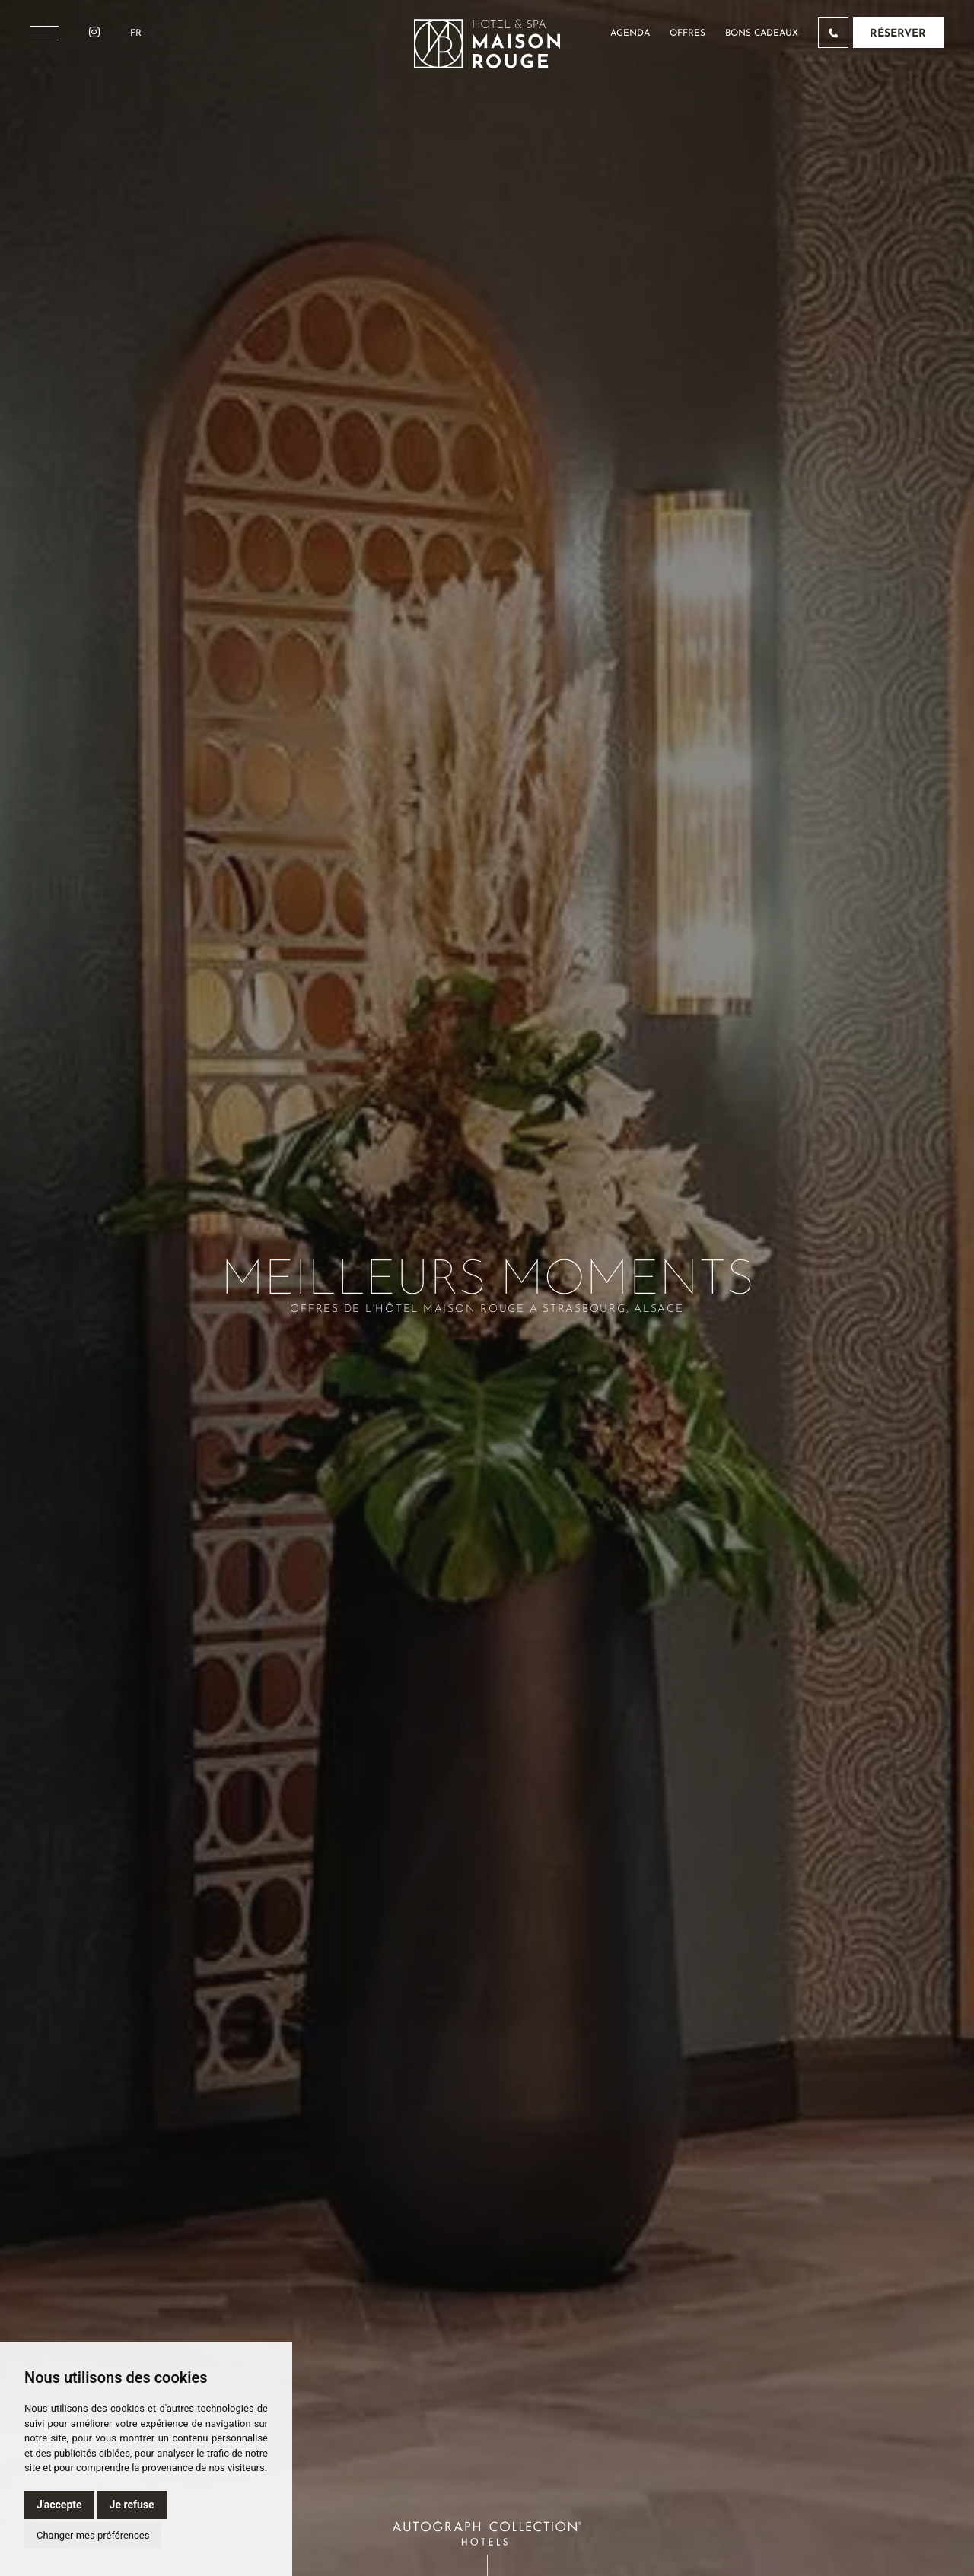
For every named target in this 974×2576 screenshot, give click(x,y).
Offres (687, 33)
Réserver (898, 34)
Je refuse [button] (132, 2504)
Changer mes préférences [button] (93, 2535)
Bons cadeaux (761, 33)
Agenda (630, 33)
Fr (136, 33)
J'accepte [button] (59, 2504)
